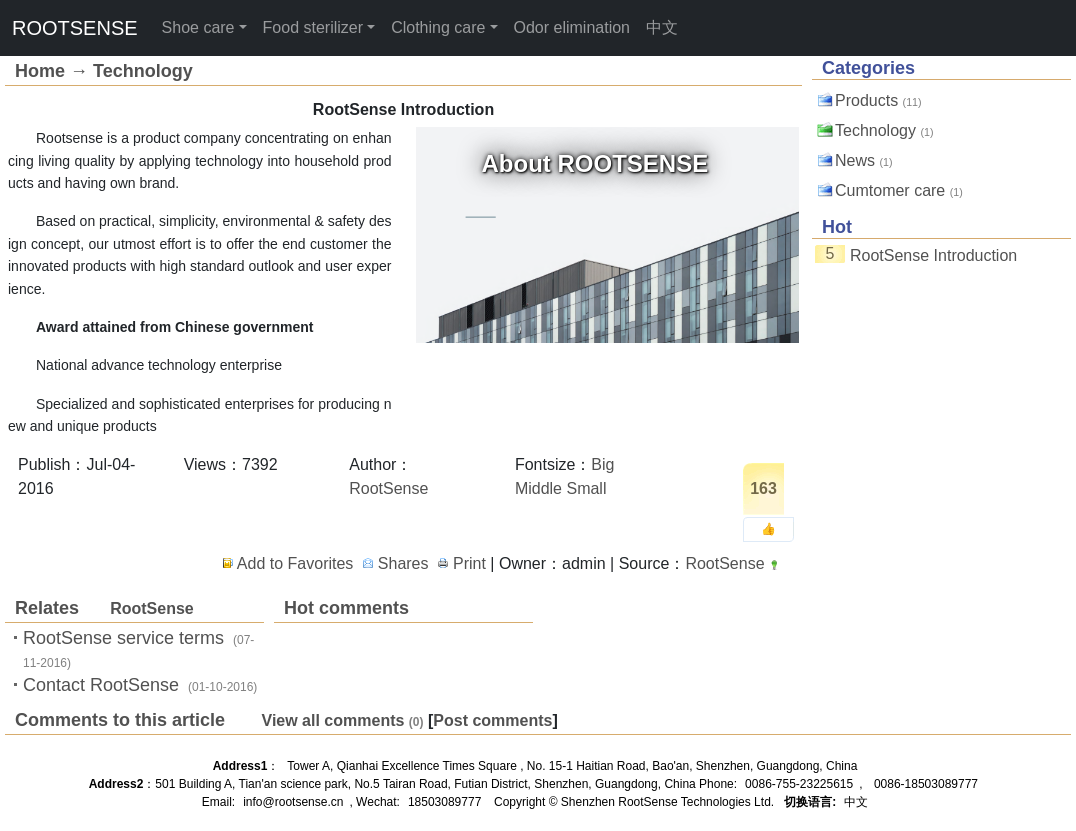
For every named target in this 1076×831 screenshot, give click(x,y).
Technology (143, 71)
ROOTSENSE (75, 28)
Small (586, 488)
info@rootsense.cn (293, 802)
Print (469, 563)
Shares (403, 563)
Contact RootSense (101, 685)
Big (602, 464)
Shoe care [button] (198, 27)
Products (866, 100)
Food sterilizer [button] (313, 27)
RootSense (388, 488)
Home (40, 71)
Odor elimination (572, 27)
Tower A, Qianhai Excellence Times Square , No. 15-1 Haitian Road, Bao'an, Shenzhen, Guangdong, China (572, 766)
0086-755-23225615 (799, 784)
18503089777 (444, 802)
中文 (662, 27)
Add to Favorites (295, 563)
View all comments (333, 720)
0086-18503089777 (926, 784)
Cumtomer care (890, 190)
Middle (538, 488)
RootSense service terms (123, 638)
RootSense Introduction (933, 255)
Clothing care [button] (438, 27)
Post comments (492, 720)
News (855, 160)
